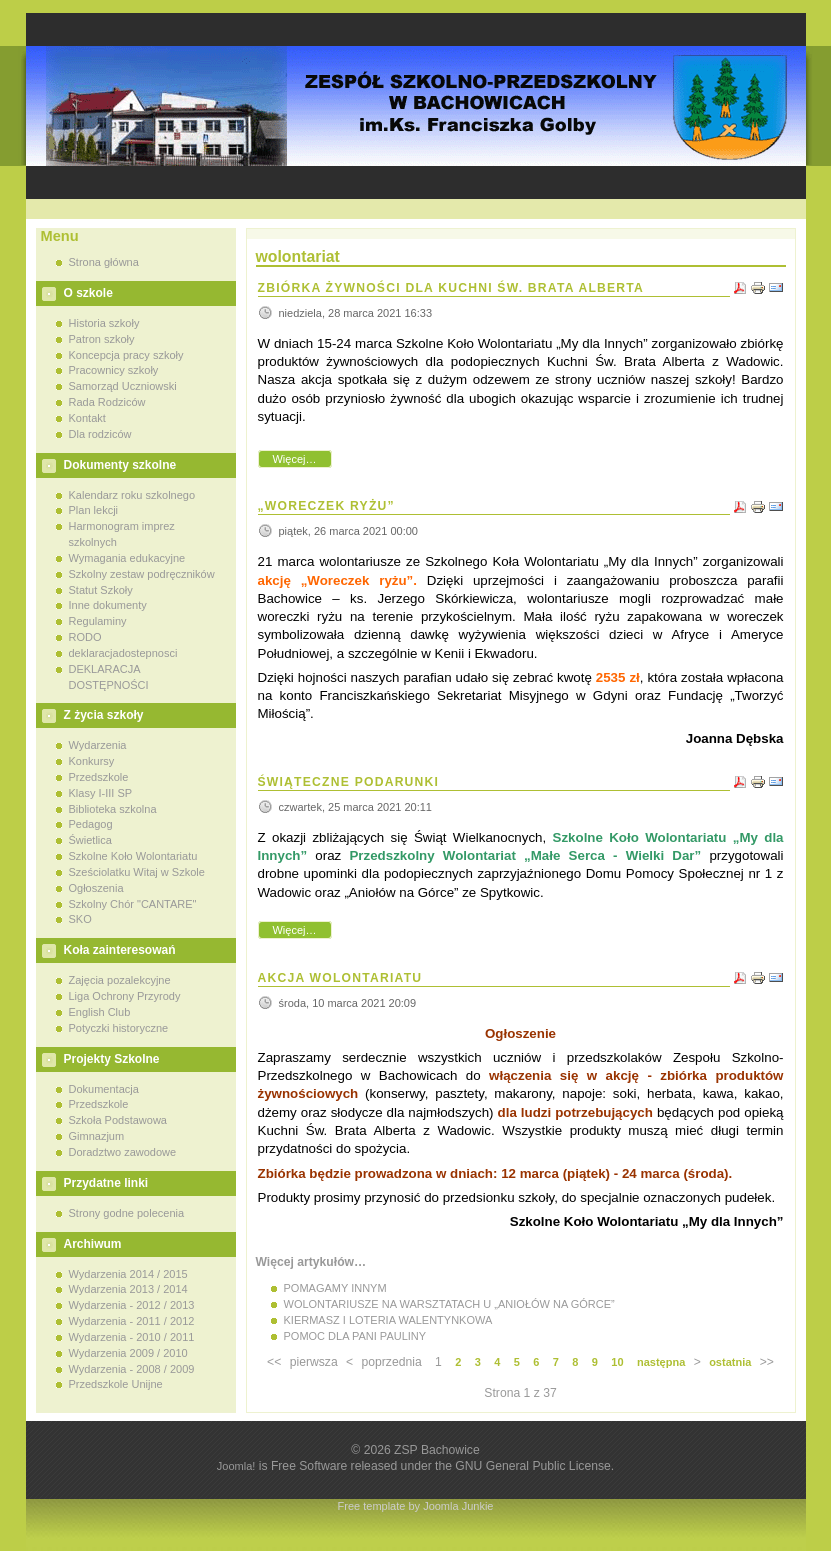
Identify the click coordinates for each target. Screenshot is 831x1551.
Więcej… (294, 459)
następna (661, 1362)
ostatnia (730, 1362)
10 (617, 1362)
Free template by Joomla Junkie (416, 1506)
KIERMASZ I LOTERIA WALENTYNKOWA (388, 1320)
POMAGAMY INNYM (335, 1288)
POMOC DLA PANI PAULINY (355, 1336)
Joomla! (236, 1466)
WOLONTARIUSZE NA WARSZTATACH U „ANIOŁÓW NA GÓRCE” (449, 1304)
